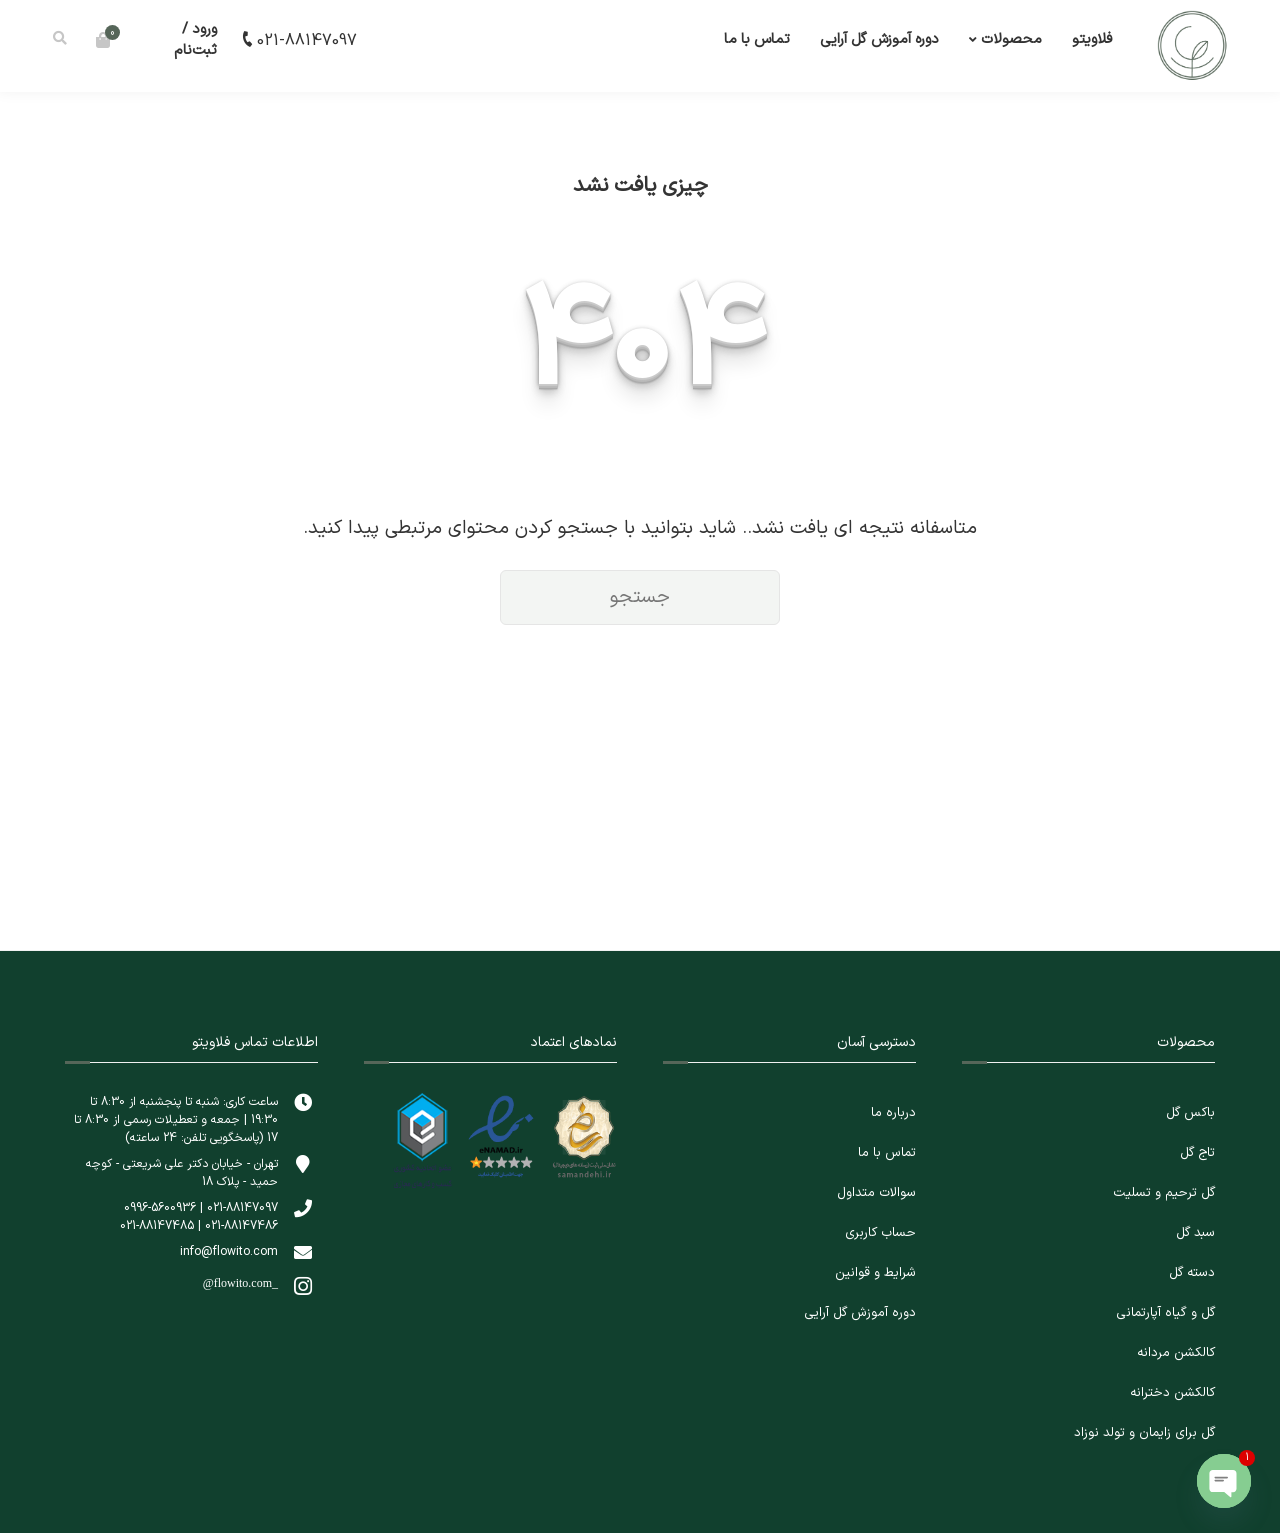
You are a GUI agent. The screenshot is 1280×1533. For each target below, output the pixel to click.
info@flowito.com (229, 1252)
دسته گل (1192, 1273)
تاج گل (1197, 1153)
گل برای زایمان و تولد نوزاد (1144, 1433)
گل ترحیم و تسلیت (1164, 1193)
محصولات (1011, 39)
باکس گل (1190, 1113)
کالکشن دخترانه (1172, 1393)
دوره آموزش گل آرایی (879, 39)
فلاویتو (1092, 39)
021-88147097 (297, 41)
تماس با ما (757, 39)
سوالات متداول (876, 1193)
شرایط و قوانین (875, 1273)
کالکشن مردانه (1176, 1353)
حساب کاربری (880, 1233)
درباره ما (893, 1113)
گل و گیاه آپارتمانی (1165, 1313)
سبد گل (1195, 1233)
